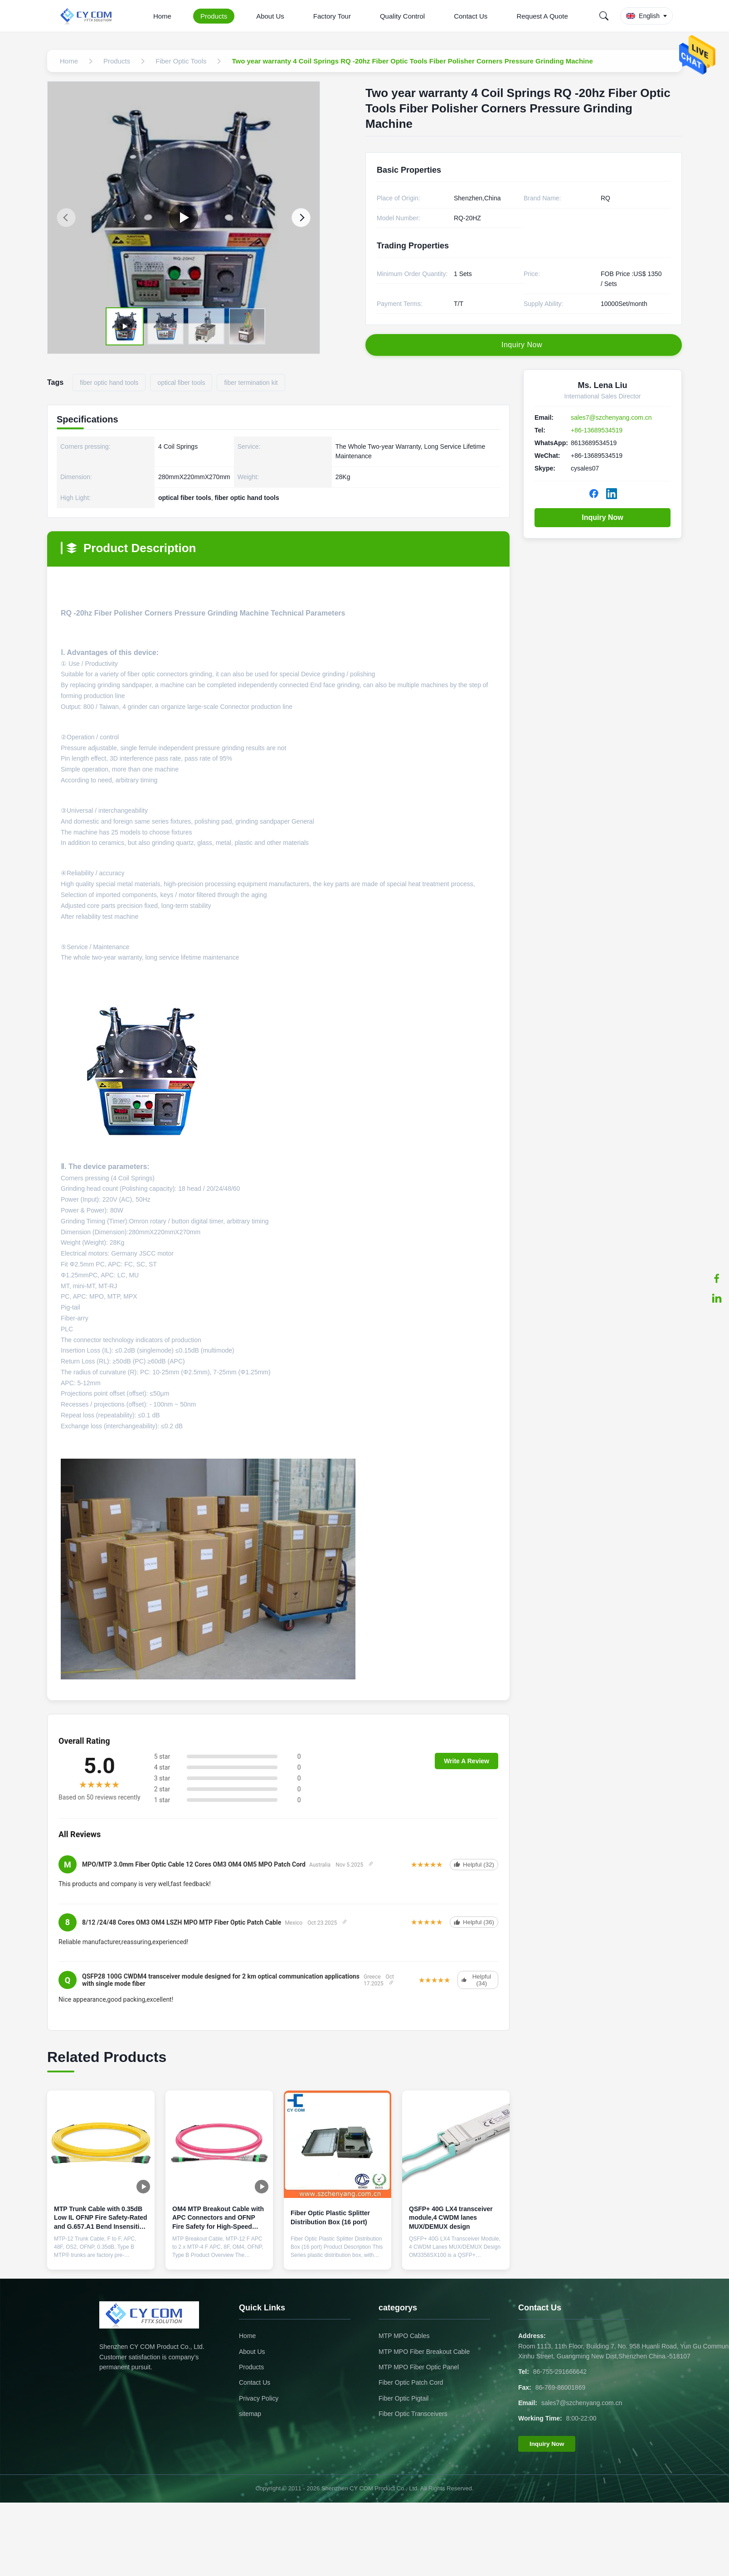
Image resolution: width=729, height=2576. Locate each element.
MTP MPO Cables (404, 2335)
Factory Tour (332, 16)
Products (213, 16)
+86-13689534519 (596, 430)
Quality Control (402, 16)
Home (162, 16)
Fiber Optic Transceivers (413, 2413)
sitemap (250, 2413)
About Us (270, 16)
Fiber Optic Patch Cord (411, 2382)
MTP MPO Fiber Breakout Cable (424, 2351)
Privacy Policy (258, 2398)
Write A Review (466, 1761)
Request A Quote (542, 16)
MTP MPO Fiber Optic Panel (419, 2367)
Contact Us (470, 16)
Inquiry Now (602, 517)
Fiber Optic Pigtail (403, 2398)
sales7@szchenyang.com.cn (611, 417)
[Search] (604, 16)
